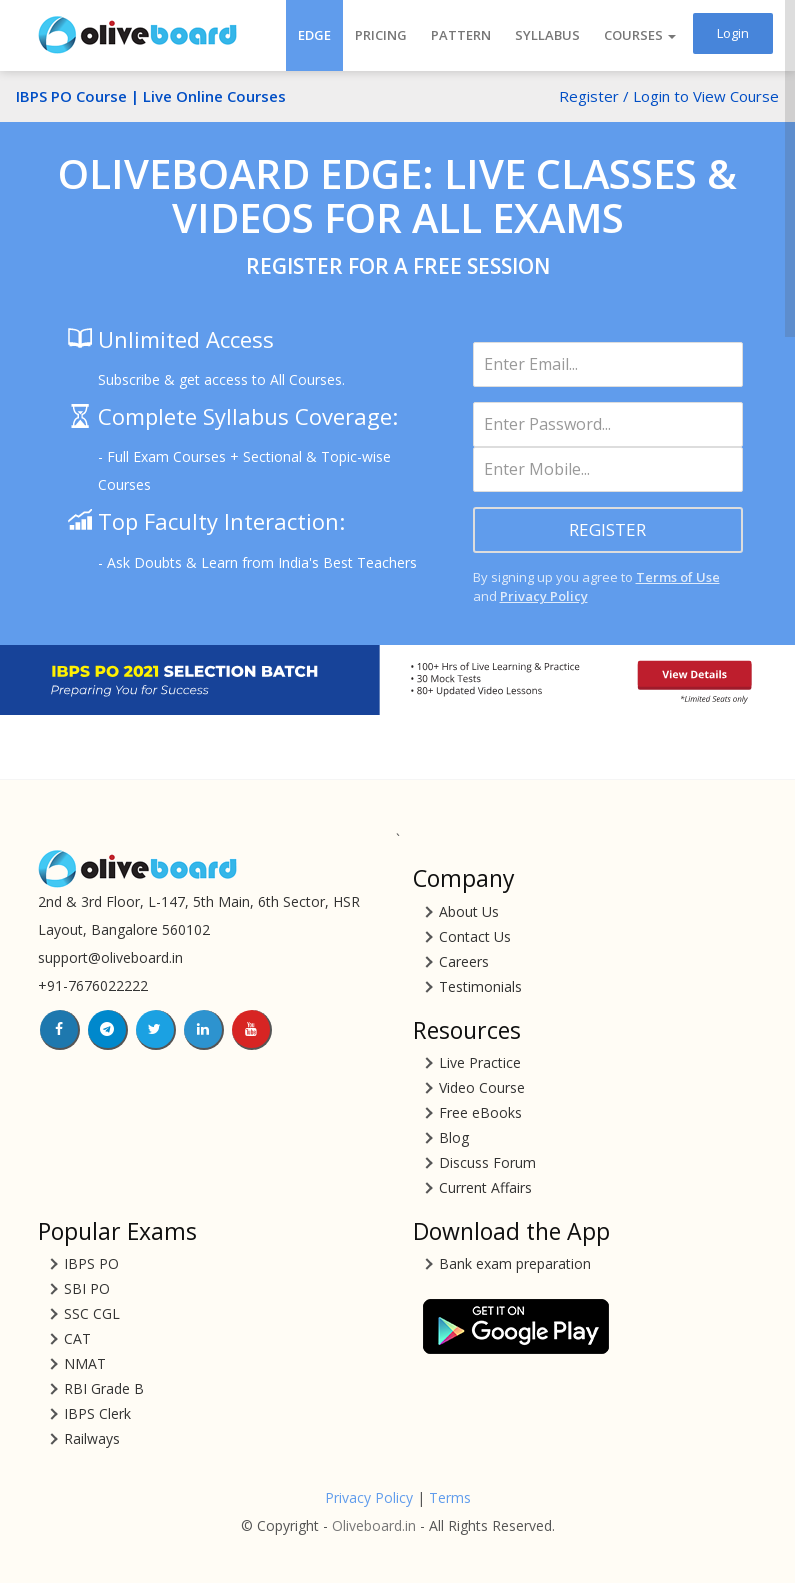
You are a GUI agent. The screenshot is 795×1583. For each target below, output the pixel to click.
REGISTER (607, 529)
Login (733, 33)
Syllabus (547, 35)
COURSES (640, 35)
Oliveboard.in (374, 1525)
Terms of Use (678, 577)
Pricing (381, 35)
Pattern (461, 35)
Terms (450, 1497)
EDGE (314, 35)
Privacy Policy (544, 596)
